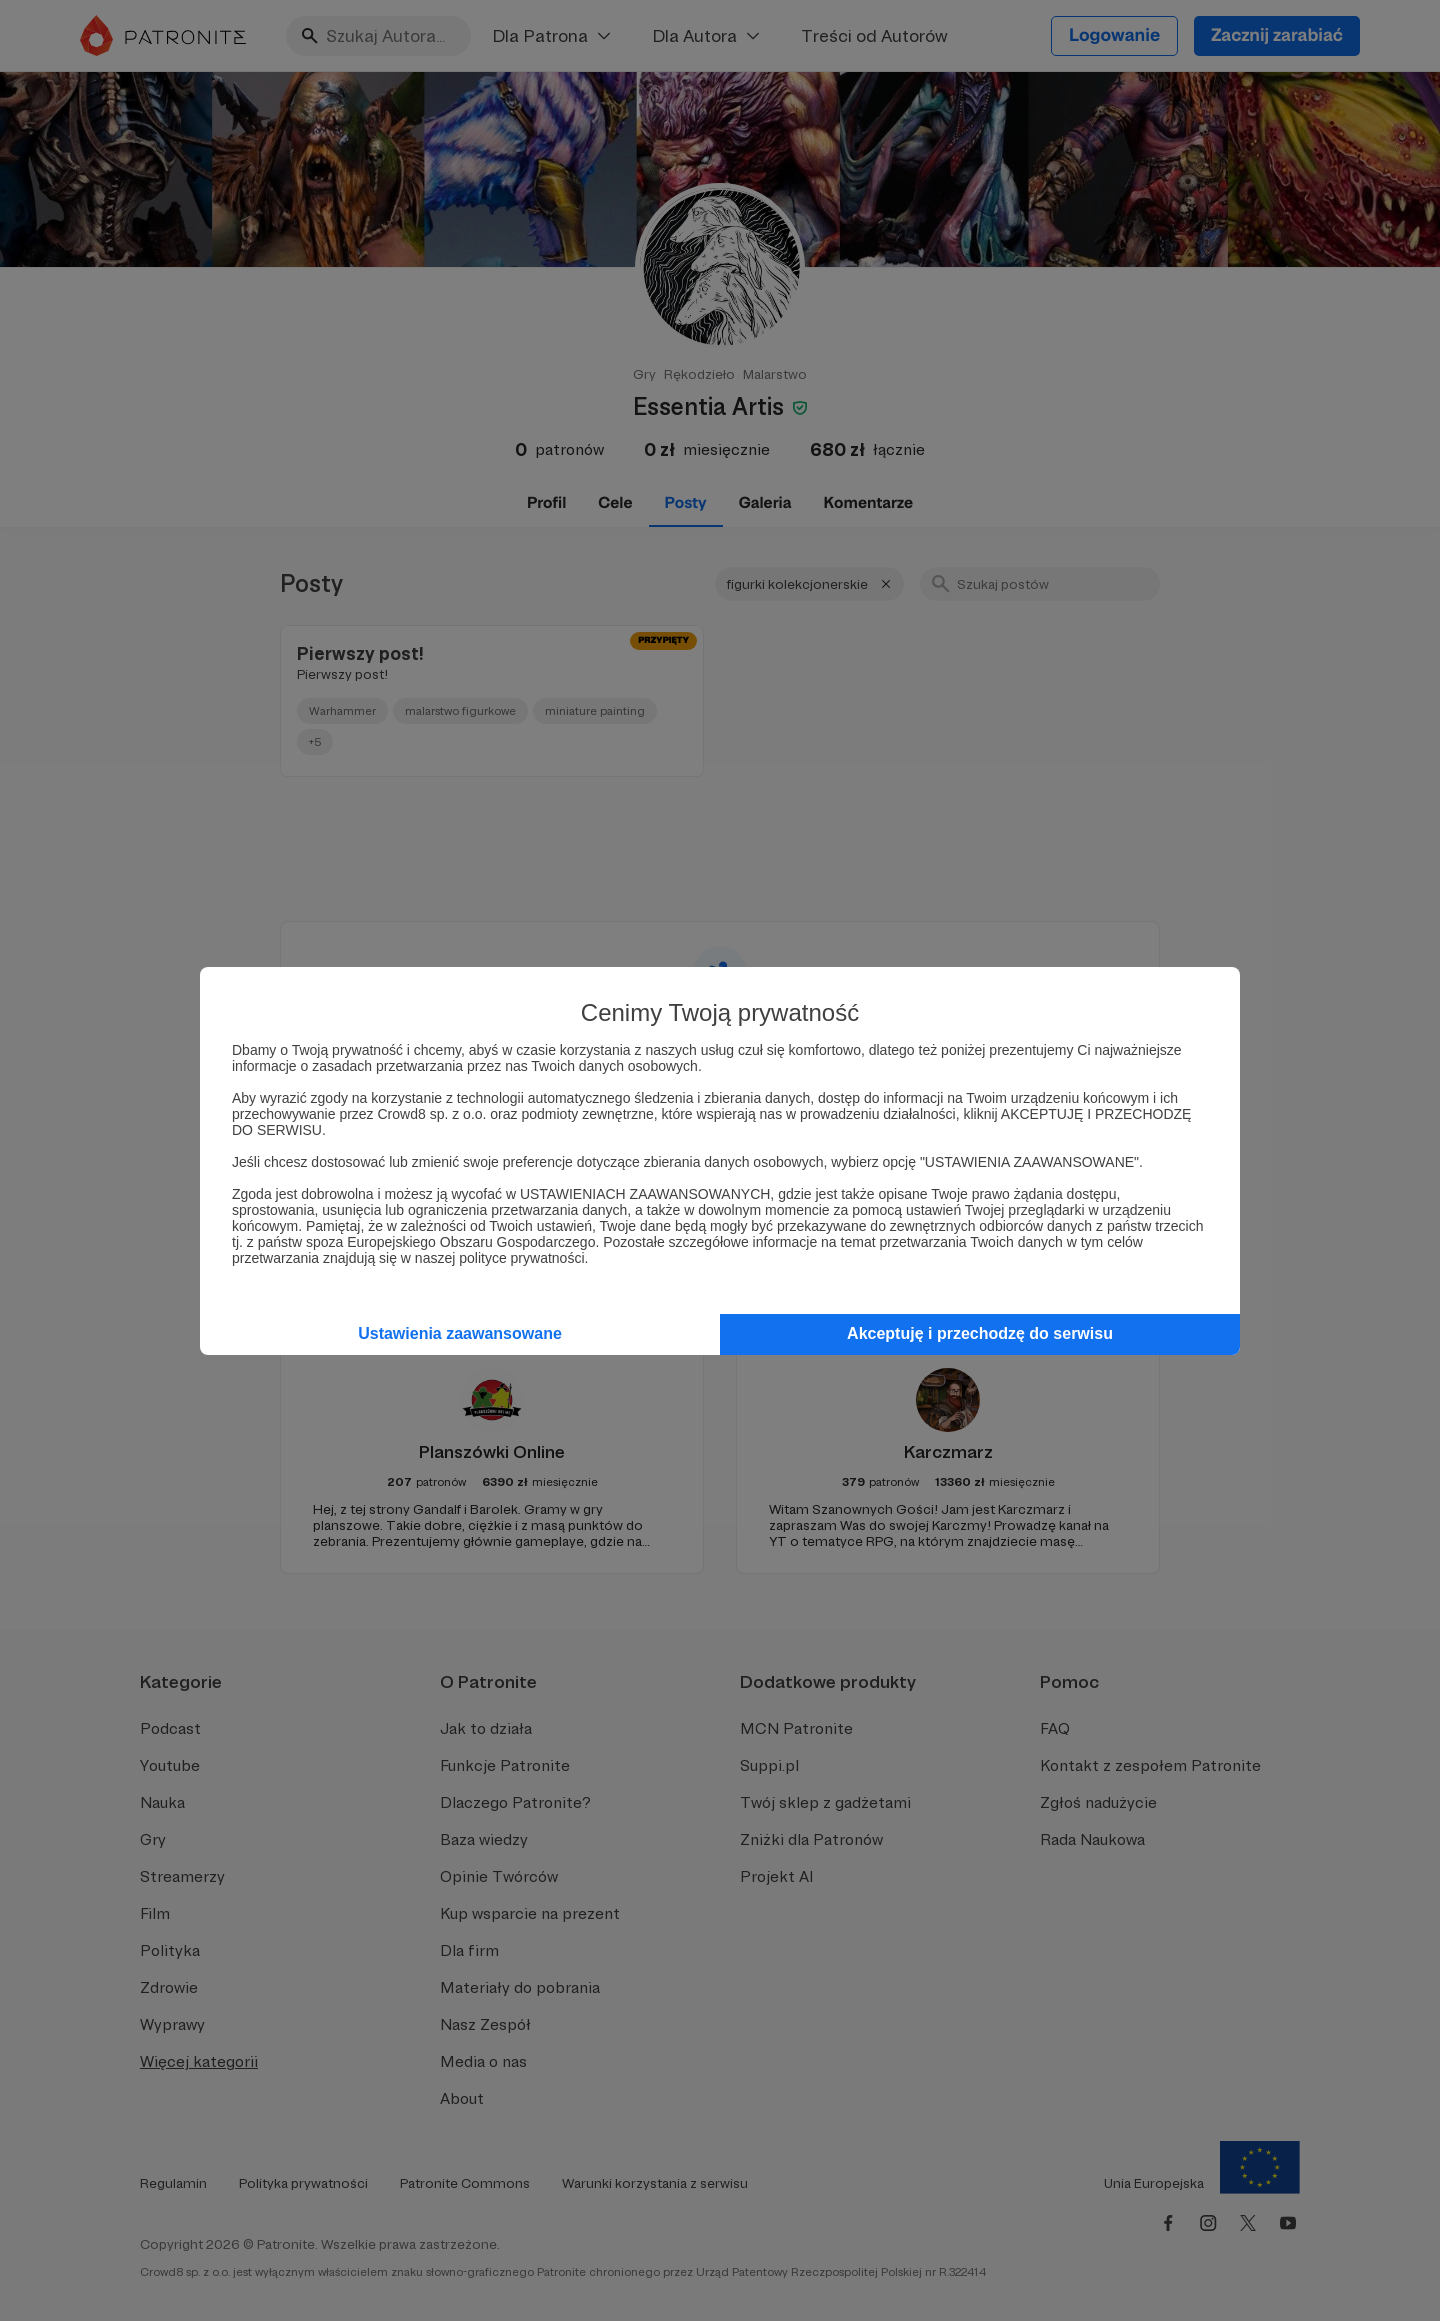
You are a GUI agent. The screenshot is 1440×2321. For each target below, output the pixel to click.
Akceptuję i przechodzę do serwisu (980, 1333)
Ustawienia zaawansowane (460, 1333)
